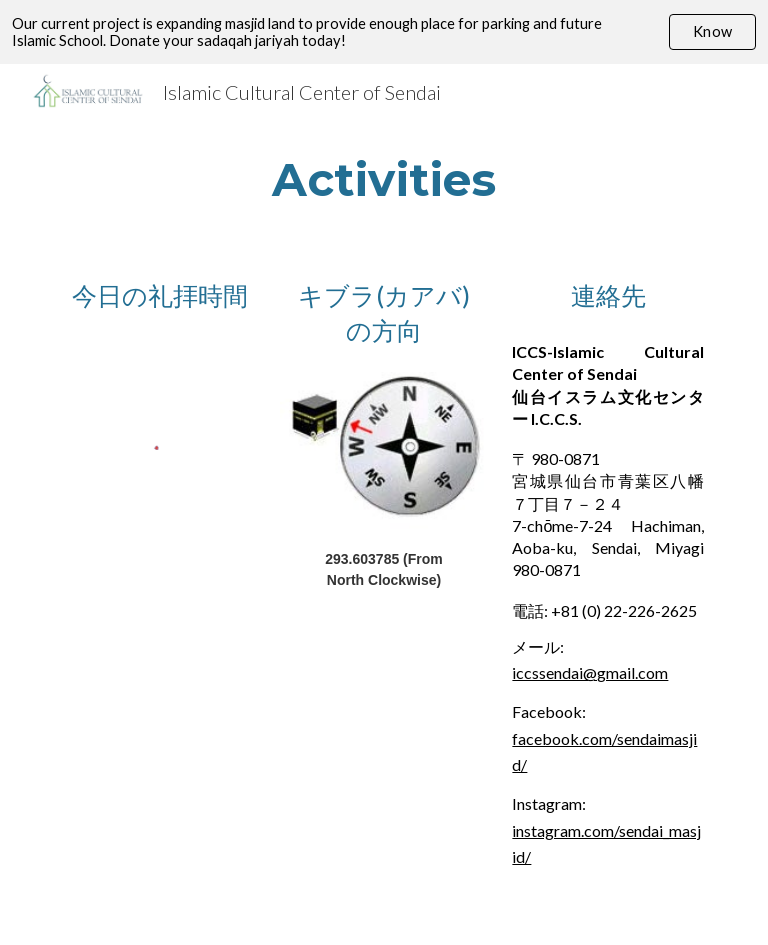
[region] (384, 32)
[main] (383, 179)
